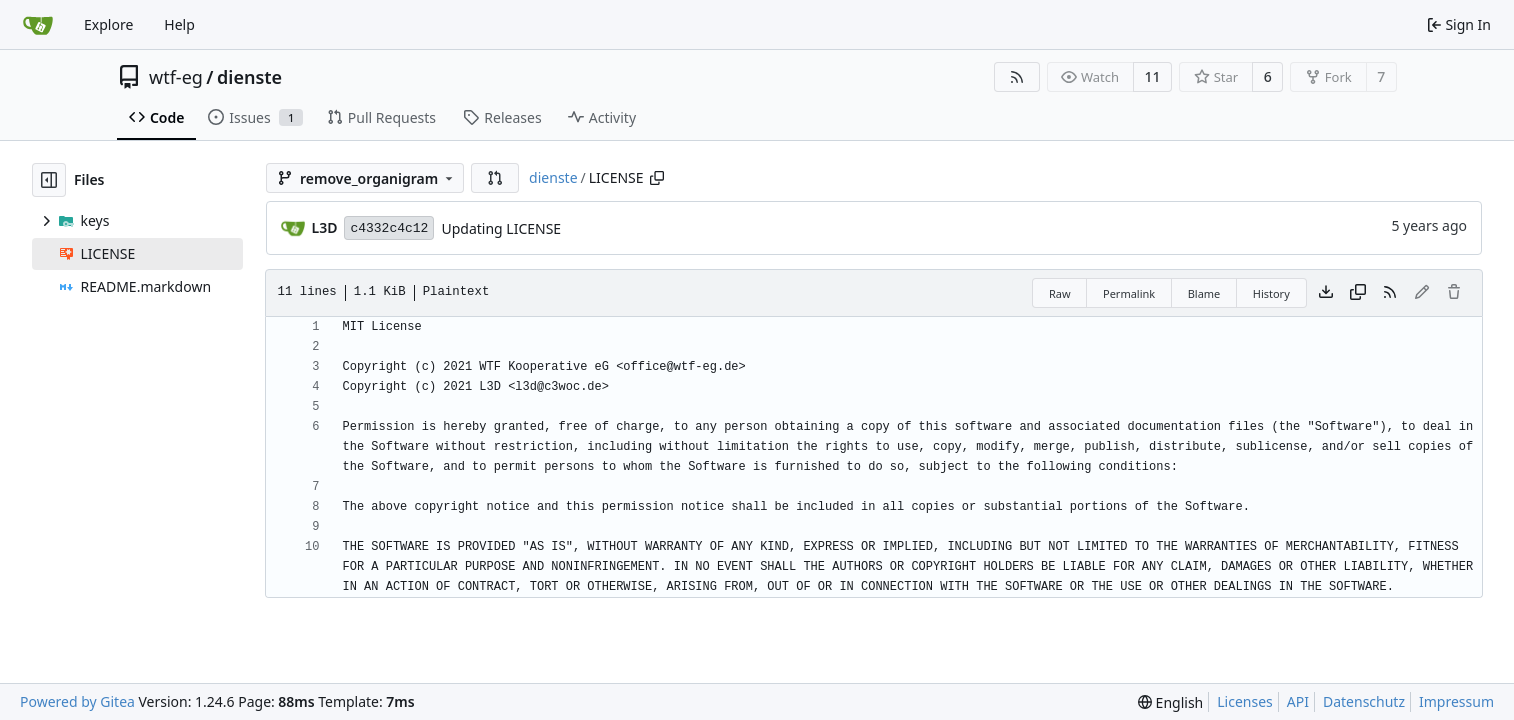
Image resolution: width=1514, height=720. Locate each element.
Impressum (1456, 701)
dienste (249, 77)
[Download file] (1326, 293)
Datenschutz (1364, 701)
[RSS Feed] (1017, 77)
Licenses (1245, 701)
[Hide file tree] (49, 180)
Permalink (1129, 293)
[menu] (1170, 702)
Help (179, 24)
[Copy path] (657, 178)
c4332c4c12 (389, 228)
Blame (1204, 293)
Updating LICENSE (501, 228)
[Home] (38, 25)
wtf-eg (176, 77)
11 (1153, 76)
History (1271, 293)
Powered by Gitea (77, 701)
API (1298, 701)
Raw (1060, 293)
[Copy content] (1358, 293)
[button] (495, 178)
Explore (108, 24)
